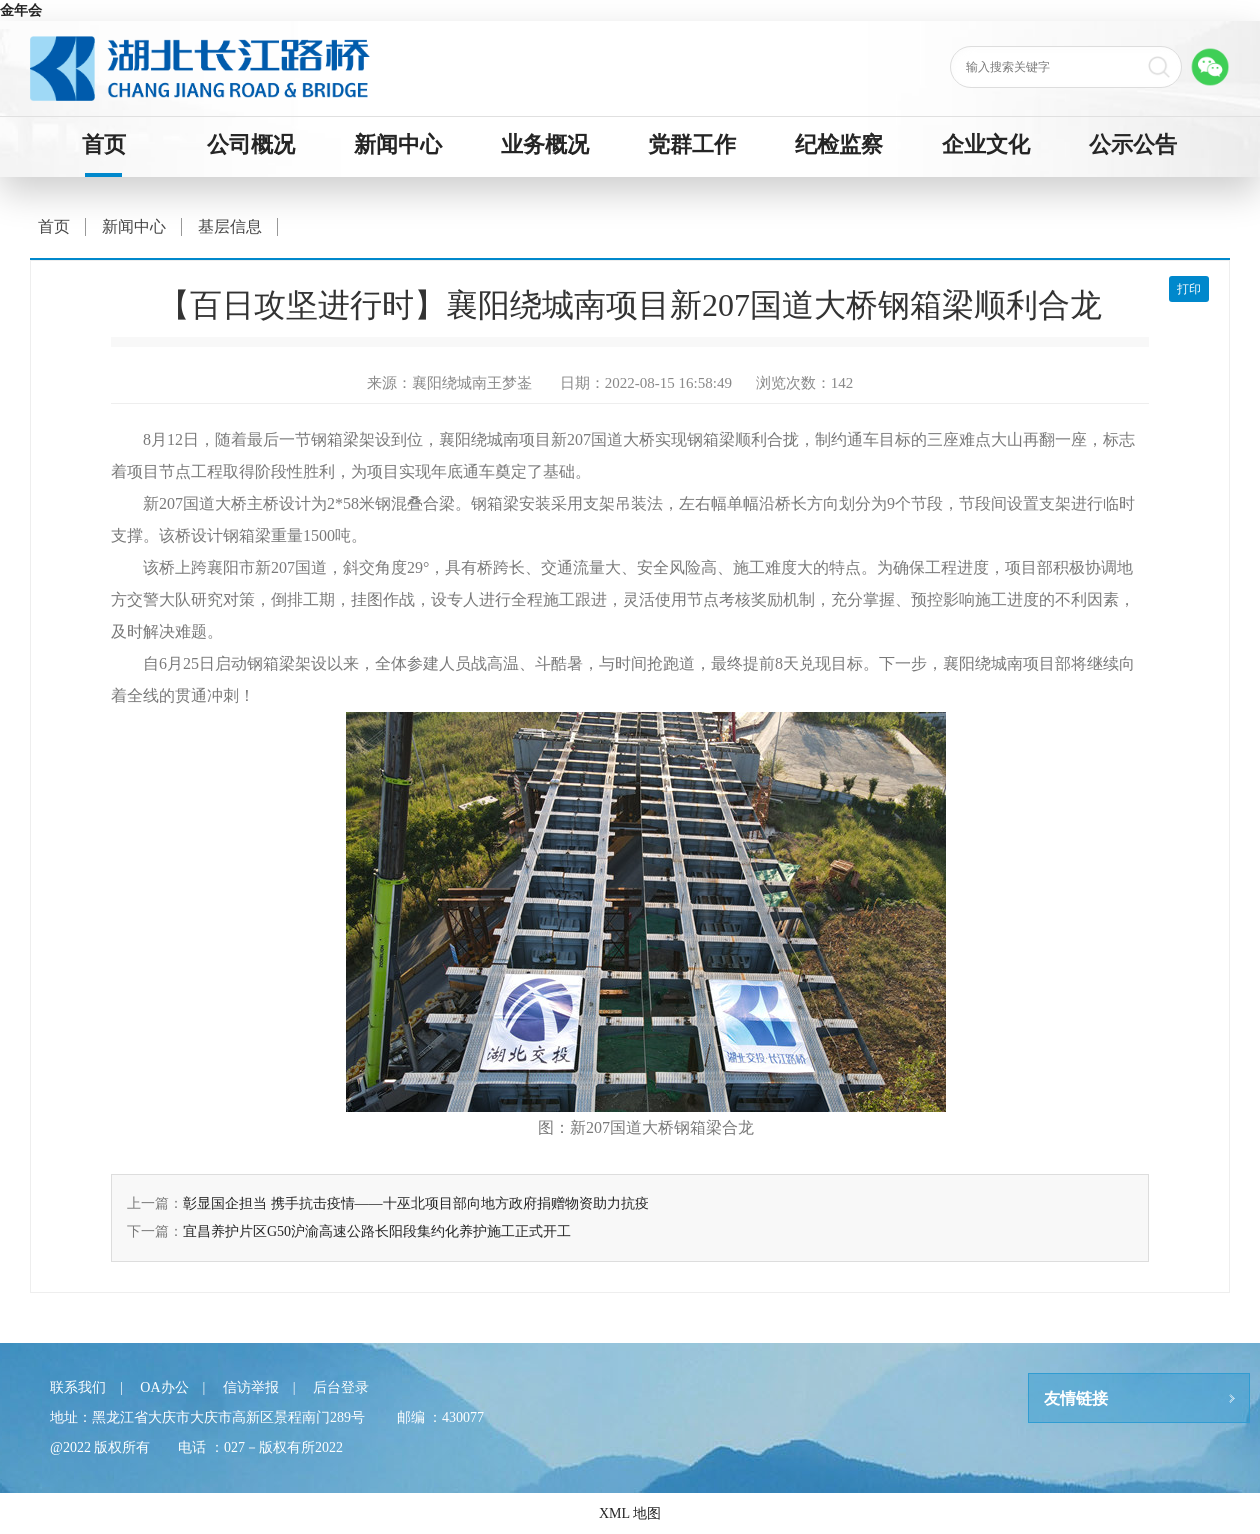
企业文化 (986, 144)
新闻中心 (398, 144)
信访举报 (251, 1387)
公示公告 (1133, 144)
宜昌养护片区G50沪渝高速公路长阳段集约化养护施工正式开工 (377, 1231)
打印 (1189, 289)
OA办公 (164, 1387)
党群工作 (692, 144)
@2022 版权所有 (100, 1447)
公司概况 (251, 144)
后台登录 (341, 1387)
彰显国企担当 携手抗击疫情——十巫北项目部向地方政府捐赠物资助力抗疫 (416, 1203)
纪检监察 (839, 144)
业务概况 (545, 144)
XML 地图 (630, 1513)
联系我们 (78, 1387)
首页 (104, 144)
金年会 (21, 10)
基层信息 (230, 226)
